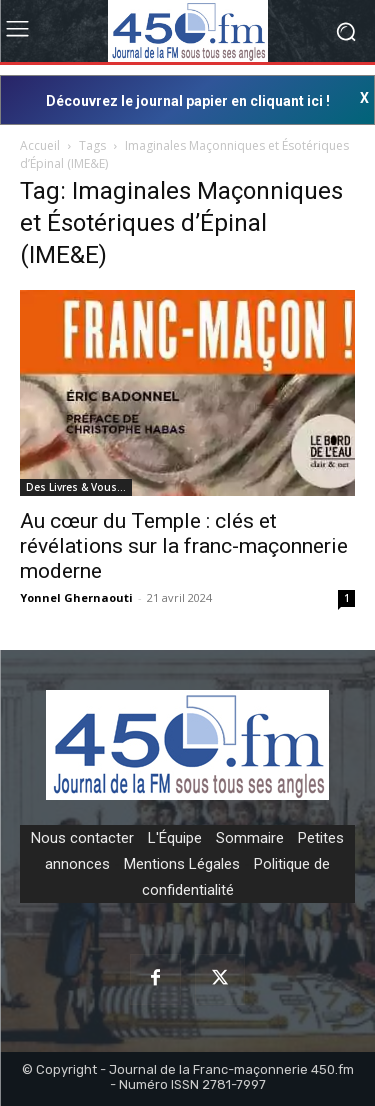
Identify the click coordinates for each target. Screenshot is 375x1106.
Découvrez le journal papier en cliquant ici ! (188, 101)
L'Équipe (175, 838)
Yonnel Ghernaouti (76, 597)
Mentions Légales (182, 864)
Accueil (40, 145)
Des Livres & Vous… (76, 487)
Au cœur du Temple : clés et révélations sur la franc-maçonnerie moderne (184, 546)
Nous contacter (82, 838)
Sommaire (250, 838)
